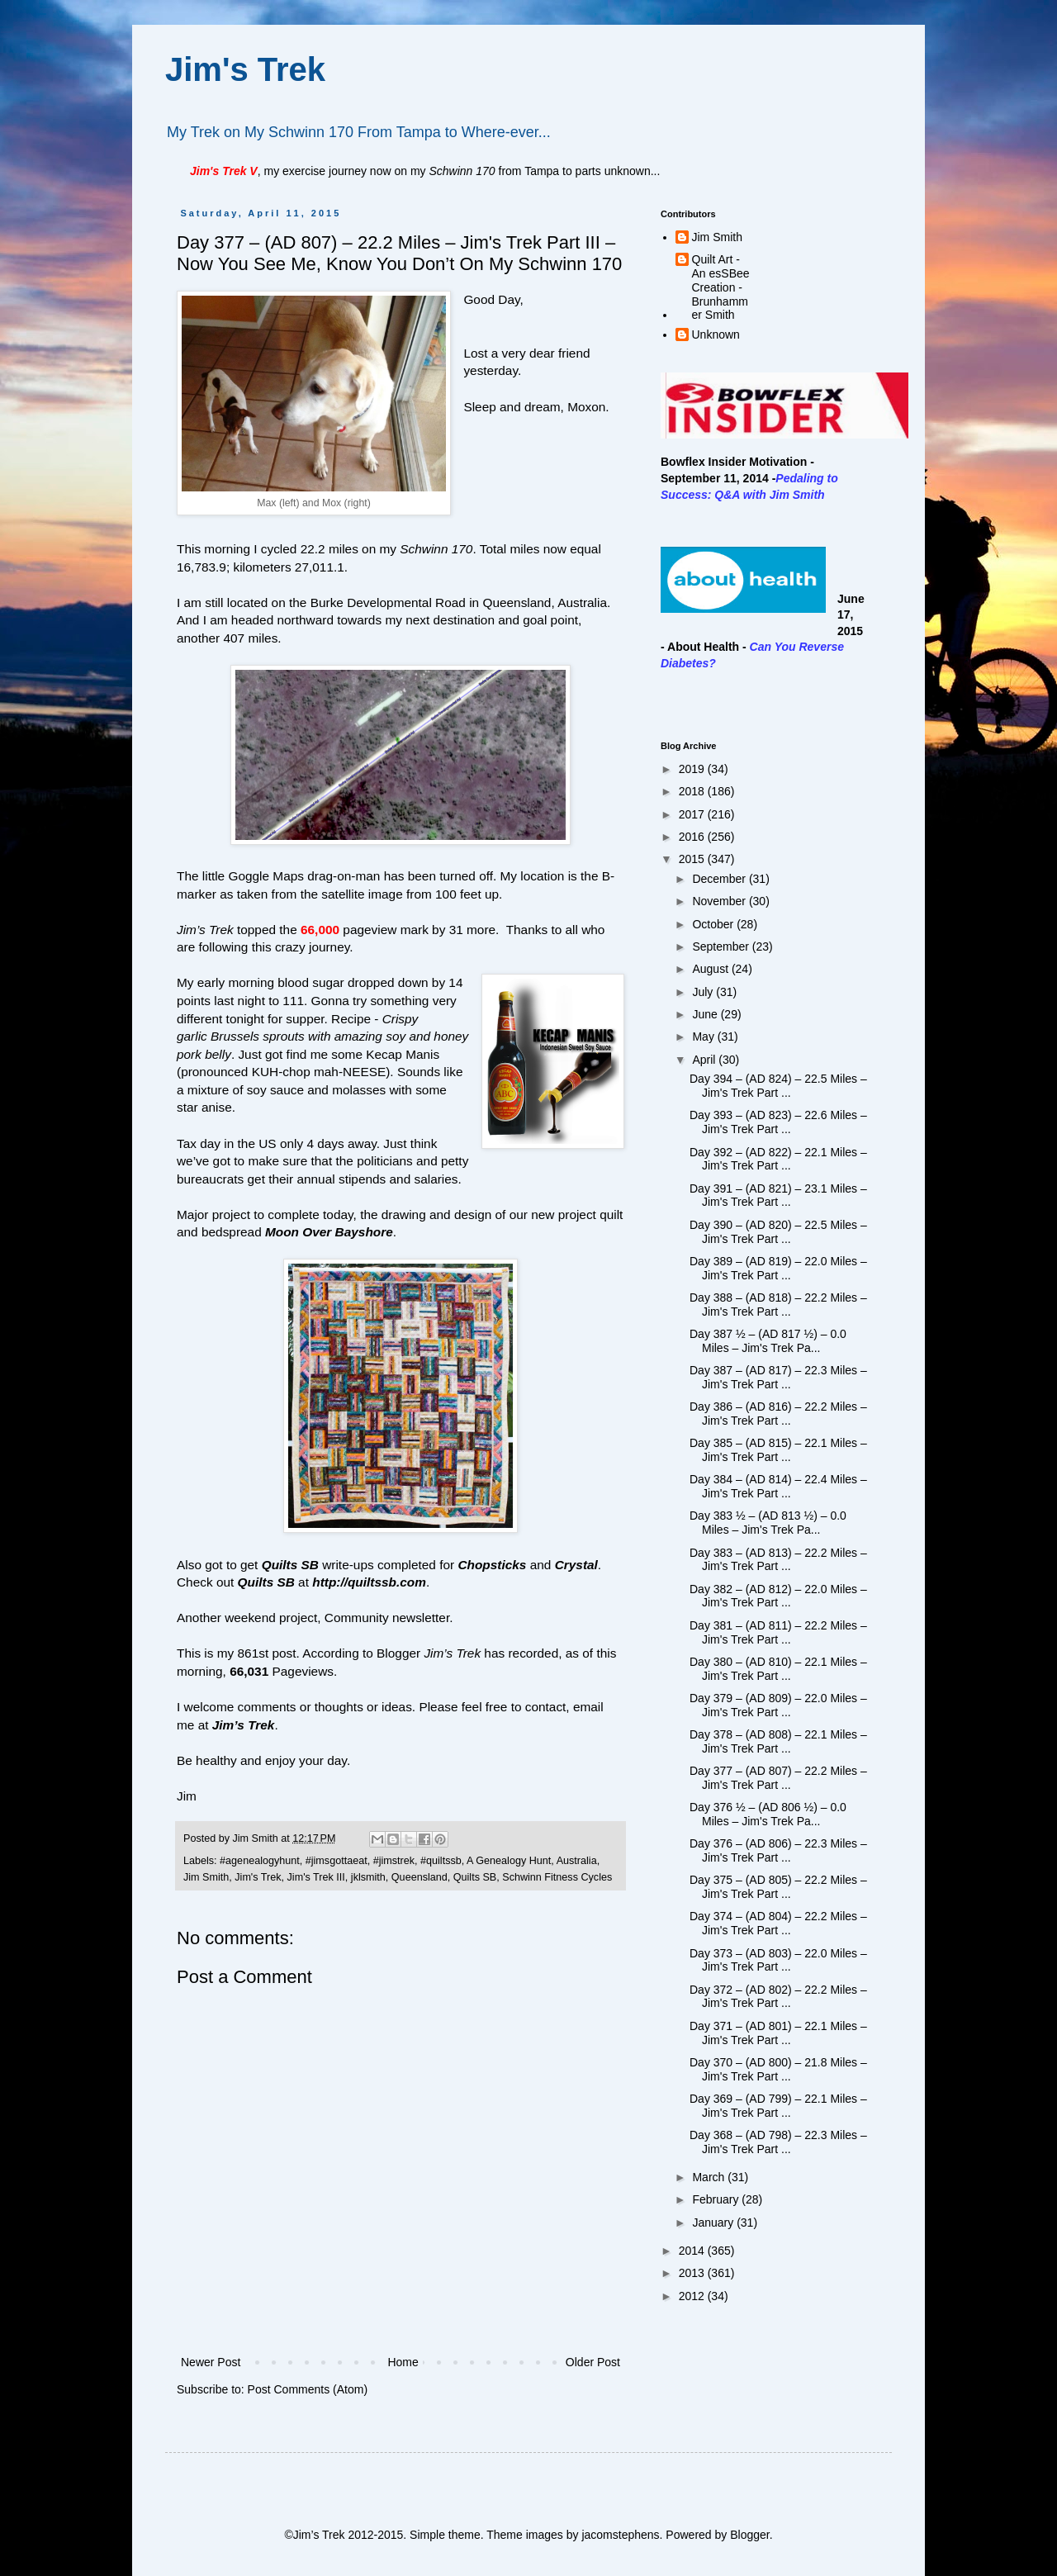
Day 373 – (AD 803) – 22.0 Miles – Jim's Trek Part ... (778, 1960)
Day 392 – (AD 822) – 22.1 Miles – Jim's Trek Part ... (778, 1159)
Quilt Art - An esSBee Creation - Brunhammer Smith (721, 287)
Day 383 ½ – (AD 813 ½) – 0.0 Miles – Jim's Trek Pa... (768, 1522)
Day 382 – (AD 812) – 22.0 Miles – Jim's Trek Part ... (778, 1596)
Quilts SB (475, 1877)
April (705, 1059)
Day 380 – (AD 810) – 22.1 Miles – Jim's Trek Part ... (778, 1668)
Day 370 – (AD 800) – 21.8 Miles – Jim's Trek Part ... (778, 2069)
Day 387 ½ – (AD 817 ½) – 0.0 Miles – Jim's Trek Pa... (768, 1340)
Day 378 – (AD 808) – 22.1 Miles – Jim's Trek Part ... (778, 1741)
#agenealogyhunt (260, 1861)
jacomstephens (620, 2534)
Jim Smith (206, 1877)
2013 (693, 2272)
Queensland (419, 1877)
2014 (693, 2250)
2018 (693, 791)
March (710, 2177)
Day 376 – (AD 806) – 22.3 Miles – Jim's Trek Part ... (778, 1850)
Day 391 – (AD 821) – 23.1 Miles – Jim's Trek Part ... (778, 1195)
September (721, 946)
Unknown (716, 334)
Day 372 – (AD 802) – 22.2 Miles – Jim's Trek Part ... (778, 1996)
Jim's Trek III (316, 1877)
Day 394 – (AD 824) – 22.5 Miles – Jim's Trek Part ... (778, 1085)
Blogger (749, 2534)
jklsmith (368, 1877)
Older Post (593, 2362)
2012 (693, 2296)
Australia (577, 1861)
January (714, 2222)
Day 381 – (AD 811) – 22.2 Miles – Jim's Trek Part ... (778, 1632)
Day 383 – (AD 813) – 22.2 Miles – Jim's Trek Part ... (778, 1559)
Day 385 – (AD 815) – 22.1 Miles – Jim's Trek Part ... (778, 1450)
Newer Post (210, 2362)
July (704, 992)
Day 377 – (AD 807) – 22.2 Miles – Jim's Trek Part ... (778, 1777)
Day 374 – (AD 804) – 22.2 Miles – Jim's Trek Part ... (778, 1923)
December (720, 878)
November (720, 901)
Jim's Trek (245, 69)
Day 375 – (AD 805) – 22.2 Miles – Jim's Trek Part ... (778, 1886)
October (714, 924)
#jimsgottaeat (336, 1861)
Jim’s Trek (243, 1725)
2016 (693, 836)
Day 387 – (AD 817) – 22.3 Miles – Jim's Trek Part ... (778, 1377)
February (717, 2199)
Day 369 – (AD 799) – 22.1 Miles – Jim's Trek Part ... (778, 2105)
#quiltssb (441, 1861)
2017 (693, 814)
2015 (693, 859)
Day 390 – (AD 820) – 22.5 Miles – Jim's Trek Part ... (778, 1231)
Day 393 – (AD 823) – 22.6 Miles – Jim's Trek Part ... (778, 1122)
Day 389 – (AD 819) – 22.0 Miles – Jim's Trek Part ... (778, 1268)
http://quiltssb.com (369, 1582)
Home (402, 2362)
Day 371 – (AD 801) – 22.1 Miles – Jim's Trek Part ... (778, 2033)
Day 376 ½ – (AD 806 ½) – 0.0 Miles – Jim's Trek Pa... (768, 1814)
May (704, 1036)
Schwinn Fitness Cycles (557, 1877)
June (706, 1014)
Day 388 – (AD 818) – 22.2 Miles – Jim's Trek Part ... (778, 1304)
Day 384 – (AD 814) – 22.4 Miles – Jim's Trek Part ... (778, 1486)
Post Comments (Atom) (307, 2389)
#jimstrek (394, 1861)
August (711, 968)
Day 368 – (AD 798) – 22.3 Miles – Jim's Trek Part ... (778, 2142)
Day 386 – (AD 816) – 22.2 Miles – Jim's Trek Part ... (778, 1413)
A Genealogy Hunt (509, 1861)
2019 (693, 769)
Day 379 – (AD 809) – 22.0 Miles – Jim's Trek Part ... (778, 1705)
